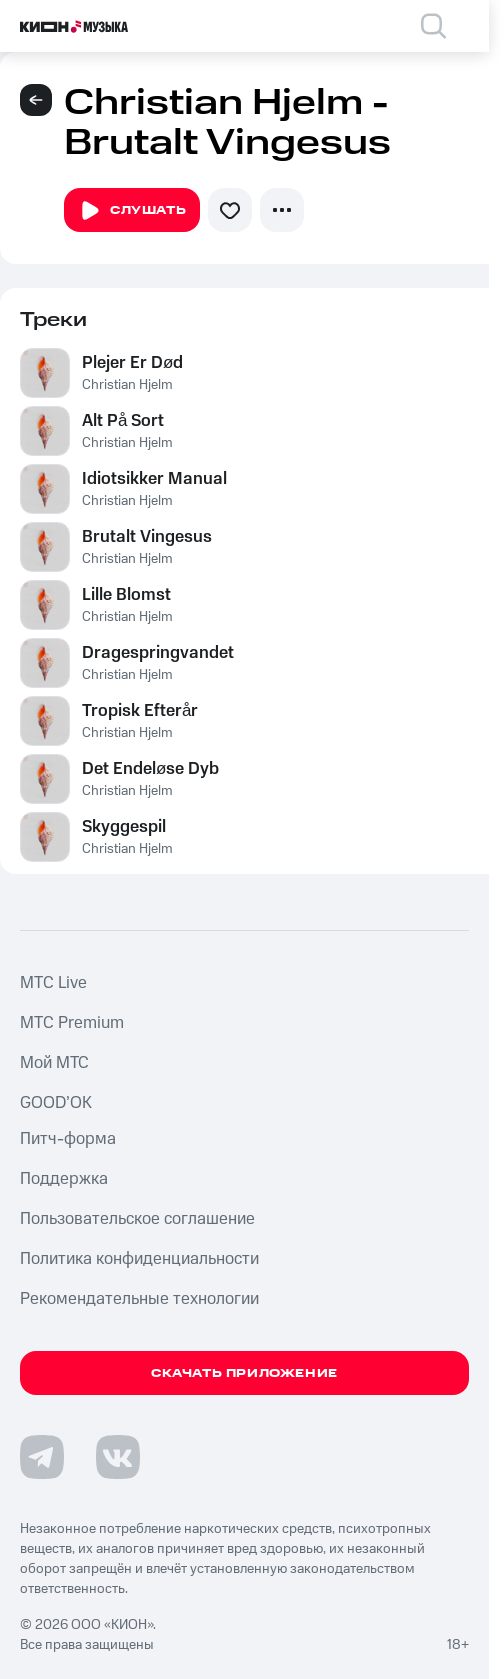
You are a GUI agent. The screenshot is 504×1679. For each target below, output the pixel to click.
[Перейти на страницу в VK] (118, 1457)
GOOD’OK (56, 1103)
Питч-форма (68, 1139)
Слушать (132, 211)
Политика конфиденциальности (139, 1259)
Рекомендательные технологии (139, 1299)
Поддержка (64, 1179)
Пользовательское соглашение (137, 1219)
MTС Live (53, 983)
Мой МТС (54, 1063)
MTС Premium (72, 1023)
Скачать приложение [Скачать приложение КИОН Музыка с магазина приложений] (244, 1373)
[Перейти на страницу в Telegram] (42, 1457)
